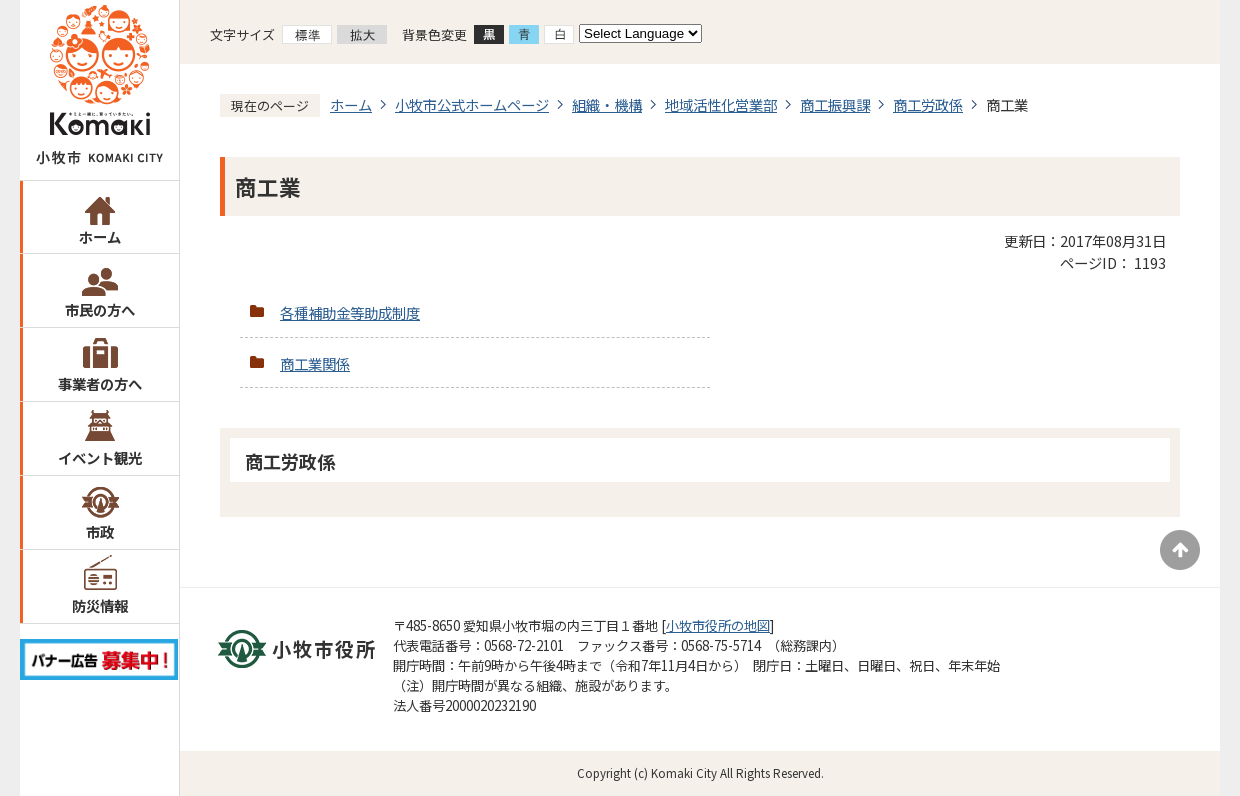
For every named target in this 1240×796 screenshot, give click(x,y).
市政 (100, 531)
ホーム (100, 236)
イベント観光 (100, 457)
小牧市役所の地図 (718, 625)
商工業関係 (315, 363)
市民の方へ (100, 309)
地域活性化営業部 (721, 104)
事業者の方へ (100, 383)
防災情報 (100, 605)
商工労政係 (928, 104)
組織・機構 (607, 104)
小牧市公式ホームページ (472, 104)
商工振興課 (835, 104)
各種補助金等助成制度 (350, 312)
